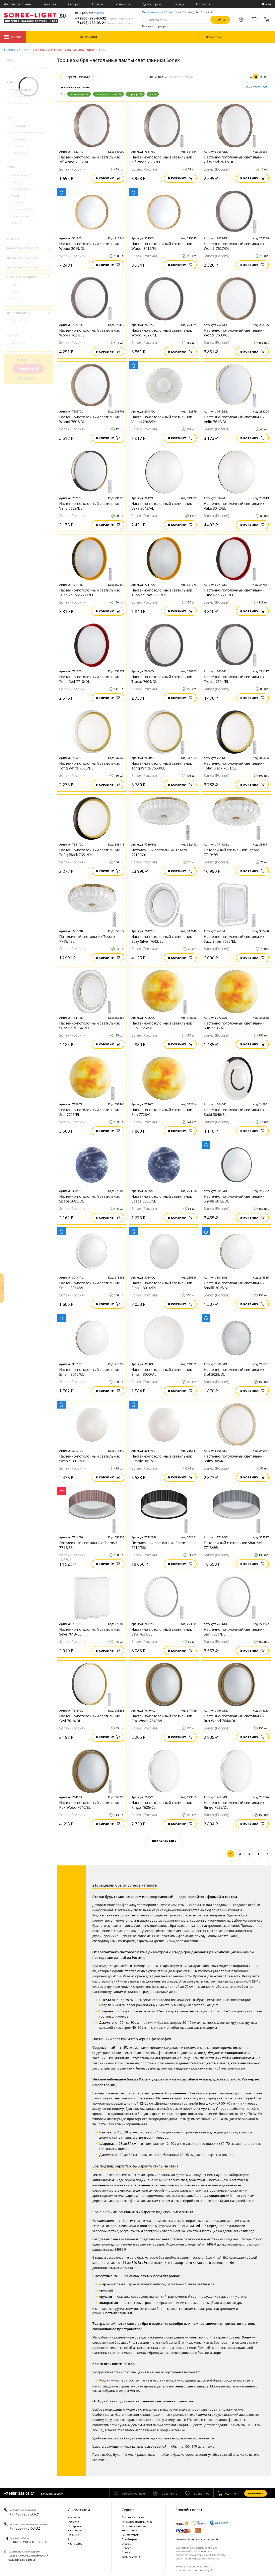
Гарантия (49, 4)
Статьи (126, 2552)
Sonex (18, 321)
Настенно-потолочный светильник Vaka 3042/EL (234, 506)
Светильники (79, 94)
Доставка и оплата (17, 4)
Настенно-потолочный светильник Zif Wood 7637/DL (234, 159)
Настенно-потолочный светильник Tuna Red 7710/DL (89, 679)
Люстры (19, 96)
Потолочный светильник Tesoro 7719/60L (159, 852)
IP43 (17, 298)
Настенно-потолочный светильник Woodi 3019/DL (89, 246)
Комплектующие (24, 89)
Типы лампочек (131, 2556)
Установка (123, 4)
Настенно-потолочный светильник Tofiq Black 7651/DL (89, 852)
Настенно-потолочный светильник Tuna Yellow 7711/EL (89, 592)
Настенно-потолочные (28, 132)
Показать (28, 369)
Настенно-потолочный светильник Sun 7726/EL (89, 1112)
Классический (22, 175)
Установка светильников (137, 2521)
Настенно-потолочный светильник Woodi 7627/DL (234, 246)
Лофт (16, 182)
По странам (75, 2526)
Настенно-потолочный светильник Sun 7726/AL (234, 1025)
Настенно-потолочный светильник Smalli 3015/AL (234, 1285)
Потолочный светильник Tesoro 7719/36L (231, 852)
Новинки (73, 2535)
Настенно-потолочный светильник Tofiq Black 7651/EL (234, 765)
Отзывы (98, 4)
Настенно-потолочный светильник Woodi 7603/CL (234, 332)
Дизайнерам (152, 4)
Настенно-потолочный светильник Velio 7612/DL (234, 419)
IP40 (17, 291)
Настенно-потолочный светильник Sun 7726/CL (161, 1112)
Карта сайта (75, 2543)
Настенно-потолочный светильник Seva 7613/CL (89, 1632)
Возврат (74, 4)
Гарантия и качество (134, 2526)
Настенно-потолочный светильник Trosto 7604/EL (234, 679)
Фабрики (73, 2521)
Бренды (178, 4)
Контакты (203, 4)
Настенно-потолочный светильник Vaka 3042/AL (161, 506)
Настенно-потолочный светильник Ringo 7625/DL (234, 1805)
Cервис (128, 2509)
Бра (152, 94)
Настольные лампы (108, 94)
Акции (72, 2539)
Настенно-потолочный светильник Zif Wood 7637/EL (161, 159)
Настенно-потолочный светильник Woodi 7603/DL (89, 419)
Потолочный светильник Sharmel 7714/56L (88, 1545)
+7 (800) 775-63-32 (104, 18)
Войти (266, 4)
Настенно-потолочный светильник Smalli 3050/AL (161, 1372)
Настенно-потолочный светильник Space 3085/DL (89, 1198)
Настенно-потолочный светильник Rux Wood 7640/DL (234, 1718)
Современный (23, 216)
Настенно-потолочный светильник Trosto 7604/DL (161, 679)
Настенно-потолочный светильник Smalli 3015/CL (89, 1372)
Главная (10, 50)
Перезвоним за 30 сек (157, 12)
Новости (127, 2548)
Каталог (13, 36)
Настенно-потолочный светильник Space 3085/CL (161, 1198)
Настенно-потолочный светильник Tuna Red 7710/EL (234, 592)
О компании (79, 2509)
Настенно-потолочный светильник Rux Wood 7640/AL (161, 1718)
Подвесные (20, 146)
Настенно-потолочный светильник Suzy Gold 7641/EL (89, 1025)
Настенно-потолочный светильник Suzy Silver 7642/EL (161, 939)
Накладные (20, 125)
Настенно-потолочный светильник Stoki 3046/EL (234, 1112)
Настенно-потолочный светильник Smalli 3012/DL (234, 1198)
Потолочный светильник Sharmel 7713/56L (233, 1545)
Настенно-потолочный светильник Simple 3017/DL (89, 1458)
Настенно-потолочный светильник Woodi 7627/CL (161, 332)
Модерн (20, 195)
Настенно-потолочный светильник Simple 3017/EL (161, 1458)
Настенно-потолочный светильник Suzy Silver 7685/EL (234, 939)
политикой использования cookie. (198, 2558)
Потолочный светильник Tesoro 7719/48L (87, 939)
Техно (17, 222)
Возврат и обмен (132, 2530)
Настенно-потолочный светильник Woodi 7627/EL (89, 332)
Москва (99, 13)
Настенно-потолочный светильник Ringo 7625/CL (161, 1805)
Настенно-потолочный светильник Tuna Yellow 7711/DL (161, 592)
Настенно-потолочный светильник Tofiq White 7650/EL (161, 765)
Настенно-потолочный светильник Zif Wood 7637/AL (89, 159)
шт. (224, 2493)
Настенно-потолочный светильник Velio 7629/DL (89, 506)
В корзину (108, 178)
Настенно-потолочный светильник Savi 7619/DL (89, 1718)
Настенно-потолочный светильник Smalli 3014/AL (89, 1285)
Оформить (255, 2493)
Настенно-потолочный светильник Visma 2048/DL (161, 419)
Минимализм (22, 189)
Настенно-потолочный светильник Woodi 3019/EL (161, 246)
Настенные (20, 139)
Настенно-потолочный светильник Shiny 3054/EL (234, 1458)
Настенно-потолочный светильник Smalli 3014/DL (161, 1285)
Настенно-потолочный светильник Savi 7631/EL (161, 1632)
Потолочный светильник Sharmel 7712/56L (160, 1545)
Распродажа (75, 2530)
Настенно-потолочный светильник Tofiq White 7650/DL (89, 765)
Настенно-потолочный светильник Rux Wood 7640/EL (89, 1805)
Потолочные (22, 152)
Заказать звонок (52, 2493)
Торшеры (135, 94)
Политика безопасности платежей (196, 2539)
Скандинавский (23, 209)
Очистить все (257, 87)
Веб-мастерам (130, 2535)
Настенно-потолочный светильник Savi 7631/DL (234, 1632)
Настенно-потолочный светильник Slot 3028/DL (234, 1372)
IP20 (17, 285)
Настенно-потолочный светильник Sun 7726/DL (161, 1025)
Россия (19, 343)
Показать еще (164, 1841)
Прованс (19, 202)
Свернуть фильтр (77, 77)
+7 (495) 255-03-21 (104, 23)
